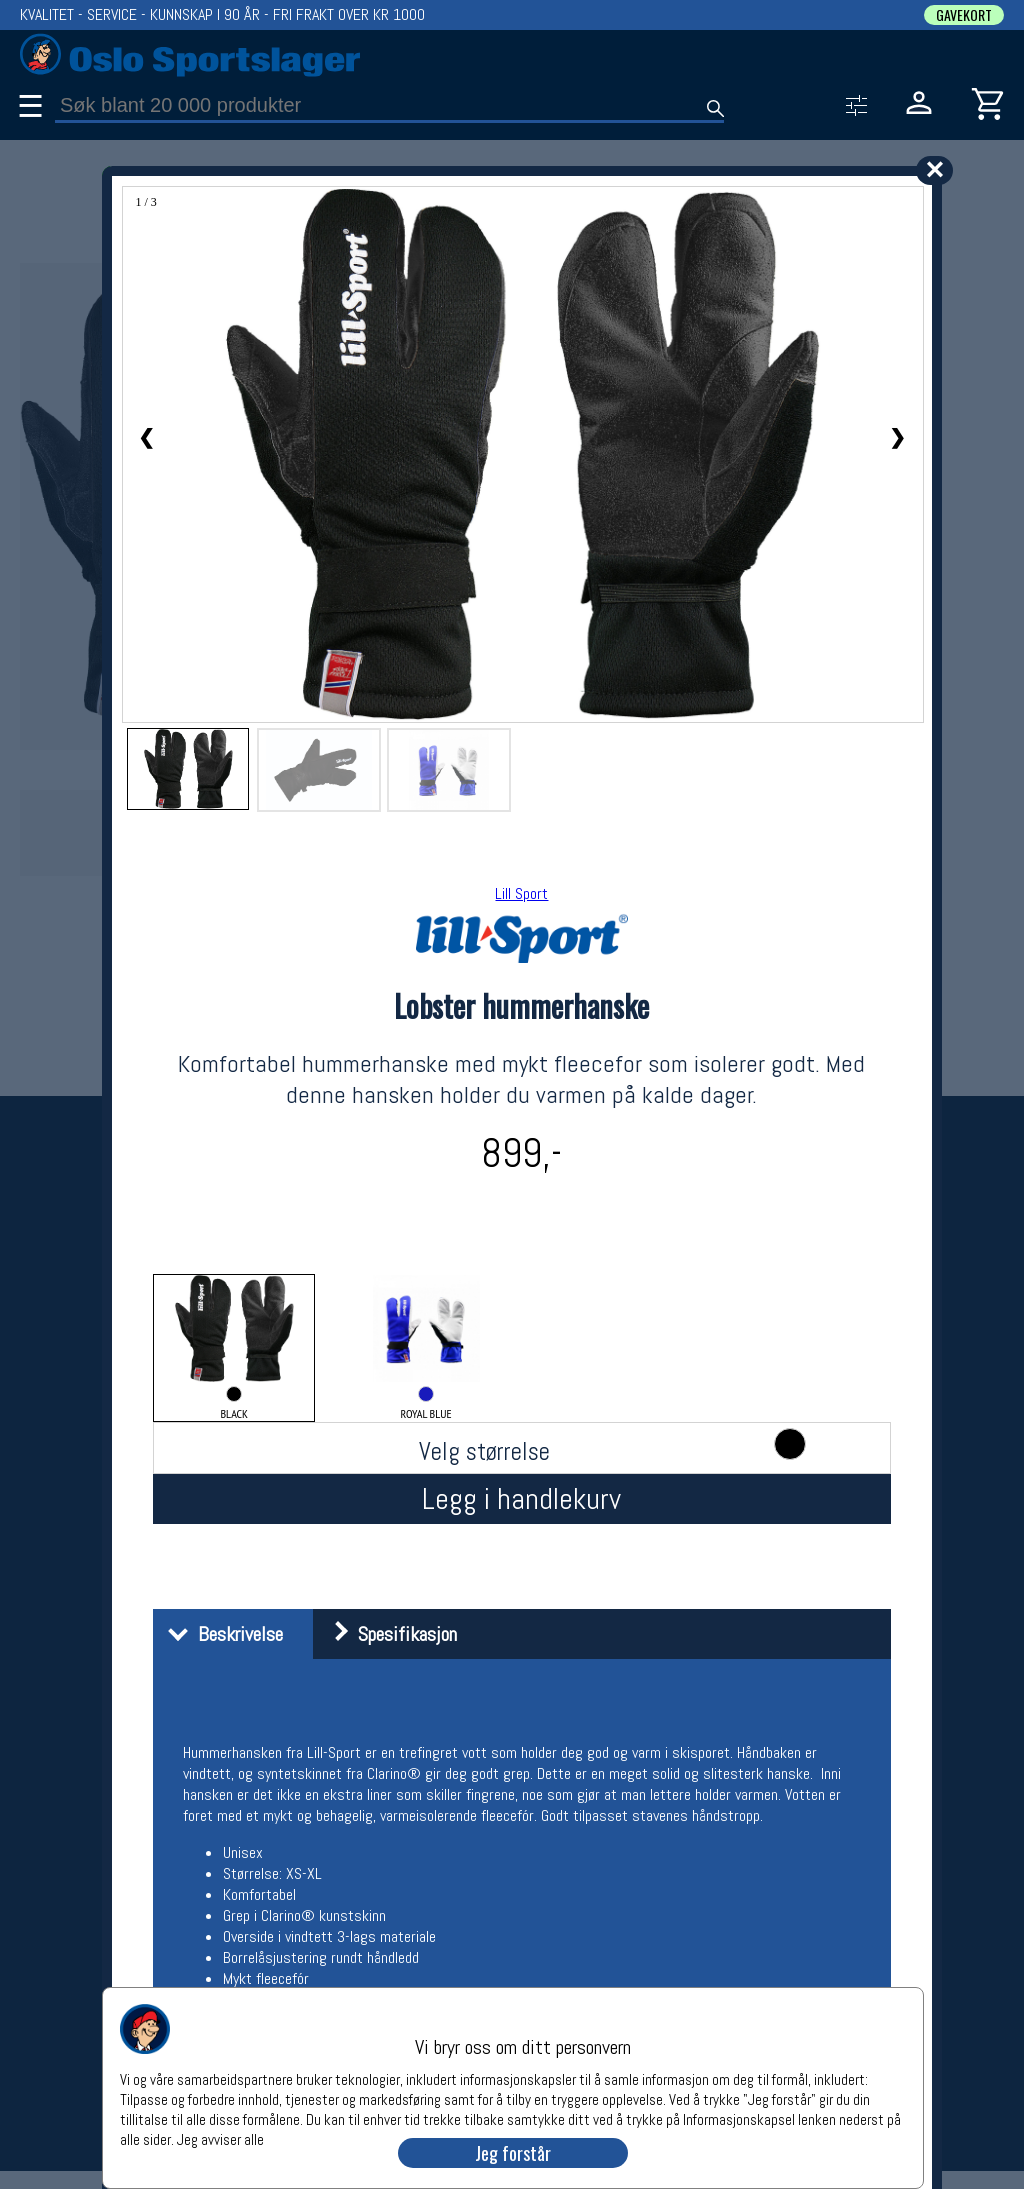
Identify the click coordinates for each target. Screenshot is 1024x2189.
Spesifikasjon (387, 1634)
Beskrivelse (220, 1634)
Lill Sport (521, 893)
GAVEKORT (964, 15)
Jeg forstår (513, 2153)
